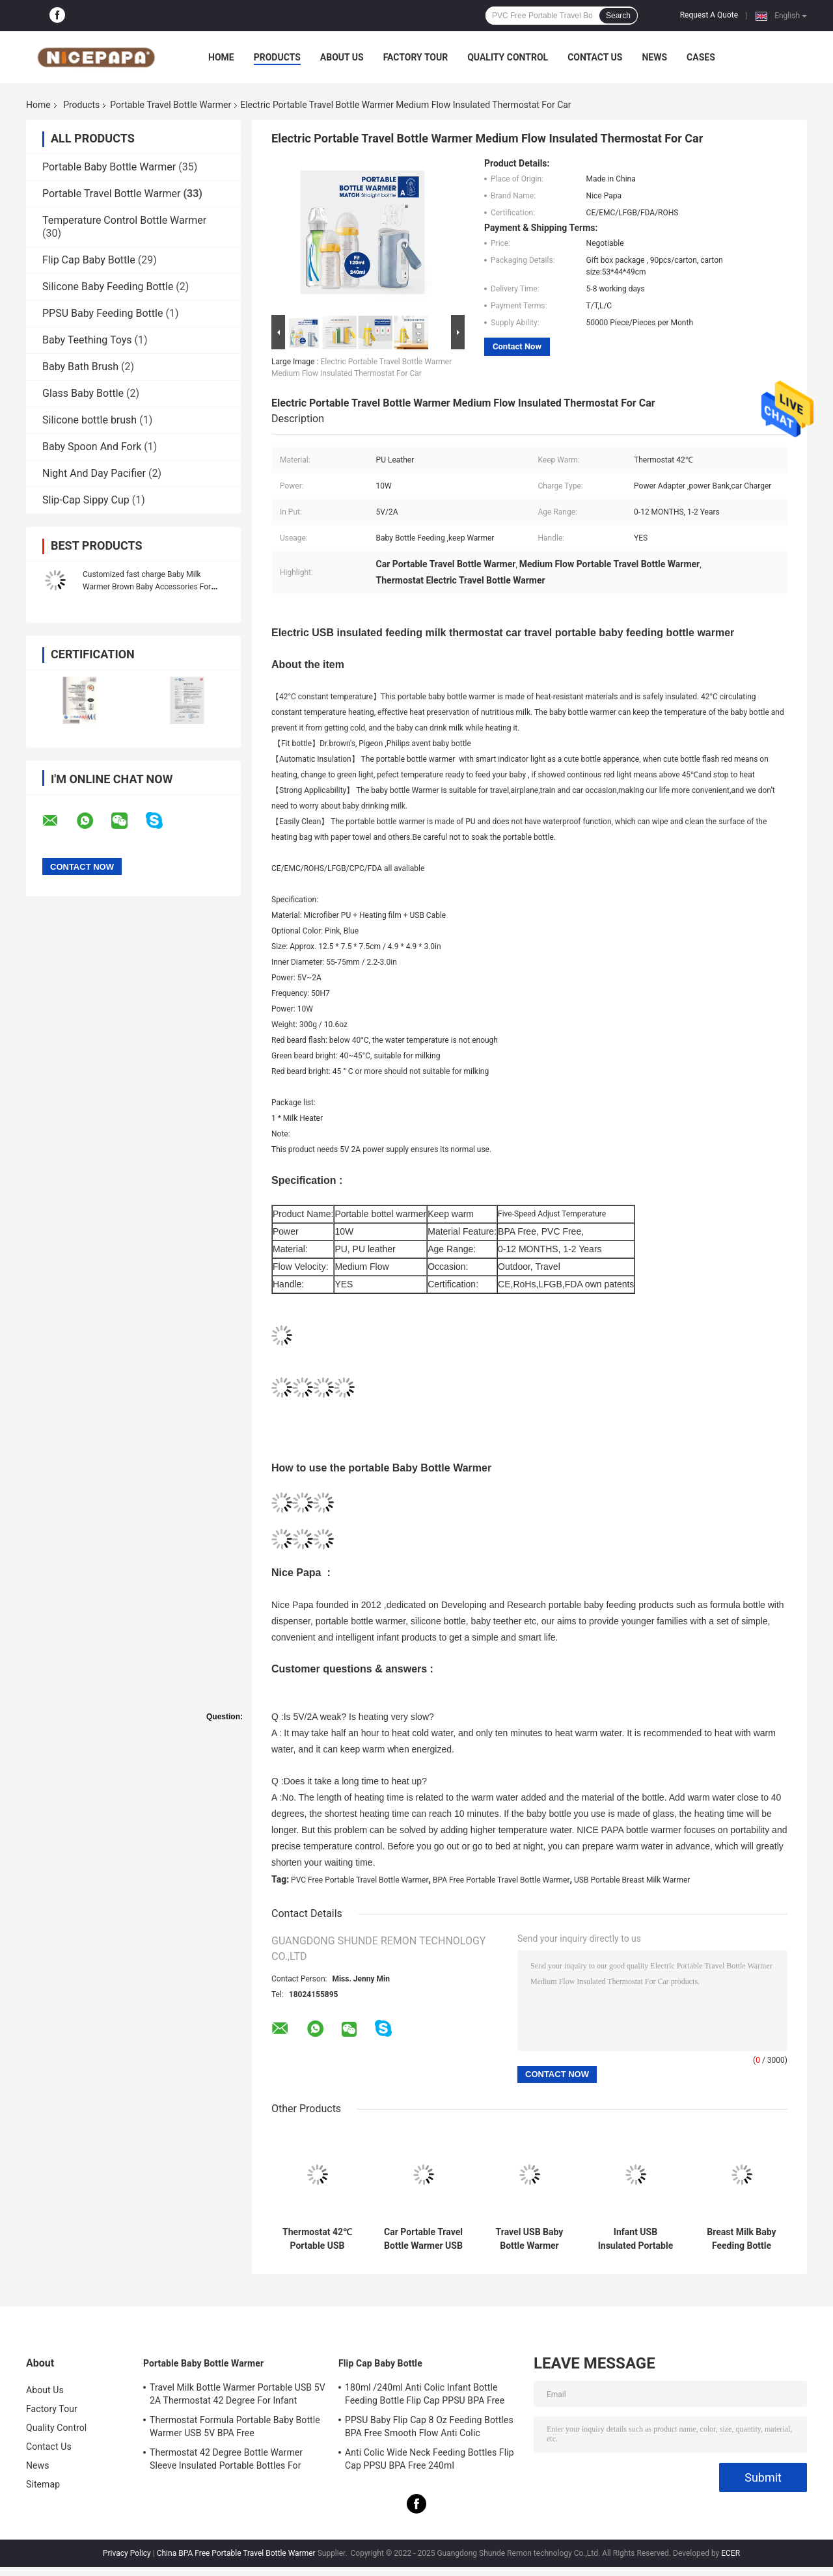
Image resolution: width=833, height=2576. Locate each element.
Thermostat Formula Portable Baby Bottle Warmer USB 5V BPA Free (235, 2426)
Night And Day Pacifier (94, 473)
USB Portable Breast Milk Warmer (632, 1880)
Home (221, 57)
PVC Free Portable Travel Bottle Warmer (359, 1880)
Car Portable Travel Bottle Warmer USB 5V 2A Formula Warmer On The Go (423, 2239)
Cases (701, 57)
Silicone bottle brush (89, 420)
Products (277, 57)
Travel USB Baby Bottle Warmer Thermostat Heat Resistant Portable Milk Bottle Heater (529, 2239)
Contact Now (517, 346)
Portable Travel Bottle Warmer (170, 105)
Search (618, 15)
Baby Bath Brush (80, 366)
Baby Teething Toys (87, 340)
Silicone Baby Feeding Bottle (107, 286)
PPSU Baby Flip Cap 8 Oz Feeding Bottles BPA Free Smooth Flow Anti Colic (429, 2426)
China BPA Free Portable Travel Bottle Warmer (236, 2553)
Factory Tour (415, 57)
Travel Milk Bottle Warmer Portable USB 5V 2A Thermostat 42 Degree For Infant (237, 2394)
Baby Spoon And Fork (91, 446)
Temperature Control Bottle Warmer (124, 220)
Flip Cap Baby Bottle (88, 260)
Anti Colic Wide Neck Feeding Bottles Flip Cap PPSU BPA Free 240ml (429, 2459)
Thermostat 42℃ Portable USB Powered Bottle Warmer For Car (317, 2239)
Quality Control (507, 57)
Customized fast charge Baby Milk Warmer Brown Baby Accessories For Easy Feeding (147, 587)
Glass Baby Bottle (83, 393)
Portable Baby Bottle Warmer (109, 167)
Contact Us (594, 57)
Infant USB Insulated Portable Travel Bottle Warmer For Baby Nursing (636, 2239)
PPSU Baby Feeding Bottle (102, 313)
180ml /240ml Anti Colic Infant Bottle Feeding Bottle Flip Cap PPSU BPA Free (424, 2394)
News (654, 57)
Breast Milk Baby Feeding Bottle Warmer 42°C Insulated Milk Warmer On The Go (741, 2239)
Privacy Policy (127, 2553)
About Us (342, 57)
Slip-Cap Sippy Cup (86, 500)
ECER (730, 2553)
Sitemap (43, 2484)
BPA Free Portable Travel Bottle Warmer (501, 1880)
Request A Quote (709, 15)
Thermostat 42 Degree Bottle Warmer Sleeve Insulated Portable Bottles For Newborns (226, 2461)
